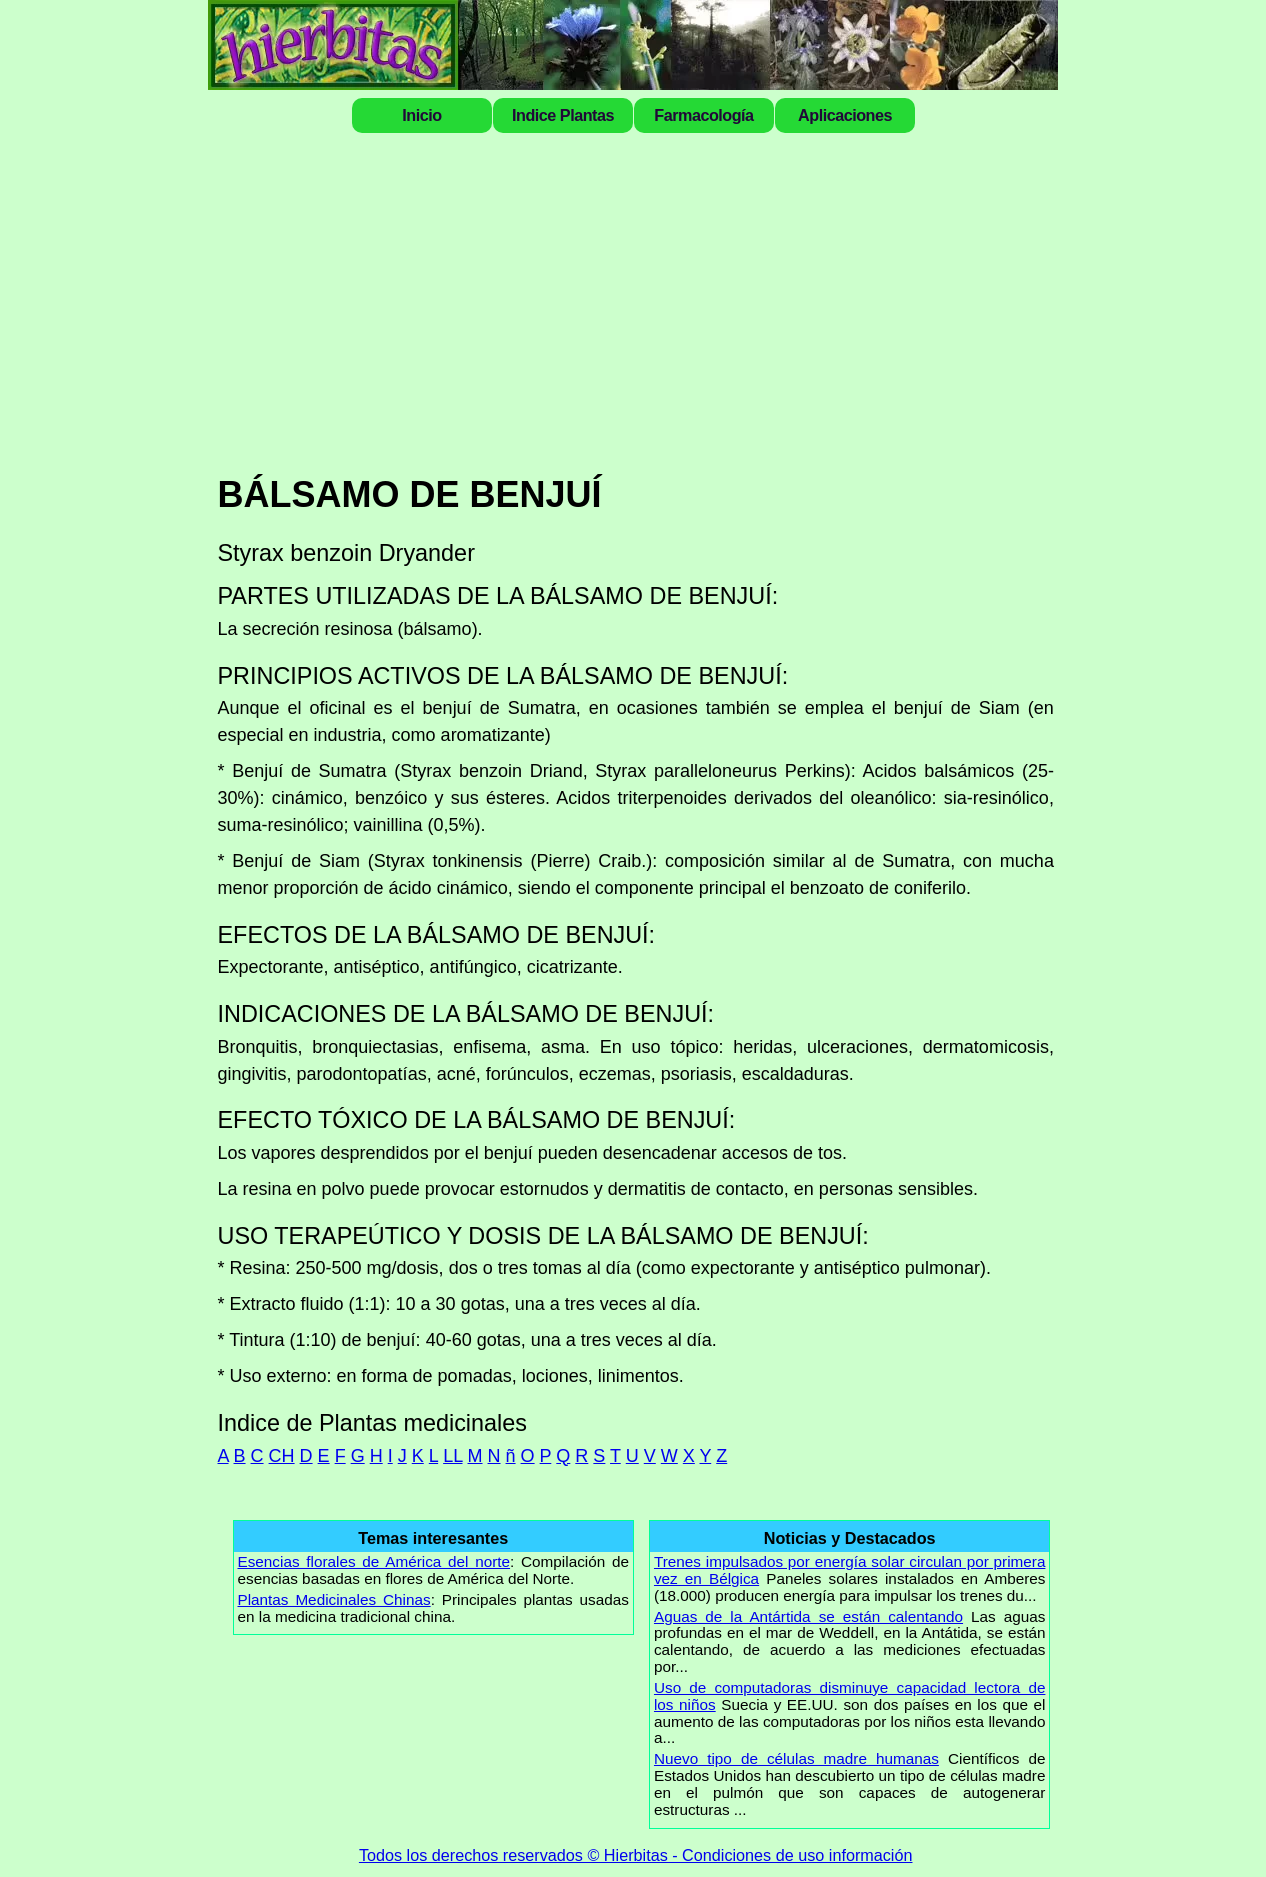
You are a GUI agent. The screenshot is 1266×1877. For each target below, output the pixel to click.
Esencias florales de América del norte (374, 1561)
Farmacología (703, 115)
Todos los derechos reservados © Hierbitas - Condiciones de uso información (636, 1855)
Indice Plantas (563, 115)
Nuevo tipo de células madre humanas (796, 1758)
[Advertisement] (636, 302)
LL (452, 1456)
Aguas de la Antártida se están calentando (808, 1616)
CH (282, 1456)
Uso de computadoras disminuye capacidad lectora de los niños (849, 1696)
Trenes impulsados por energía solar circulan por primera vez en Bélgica (849, 1570)
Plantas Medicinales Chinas (334, 1599)
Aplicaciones (845, 115)
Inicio (421, 115)
